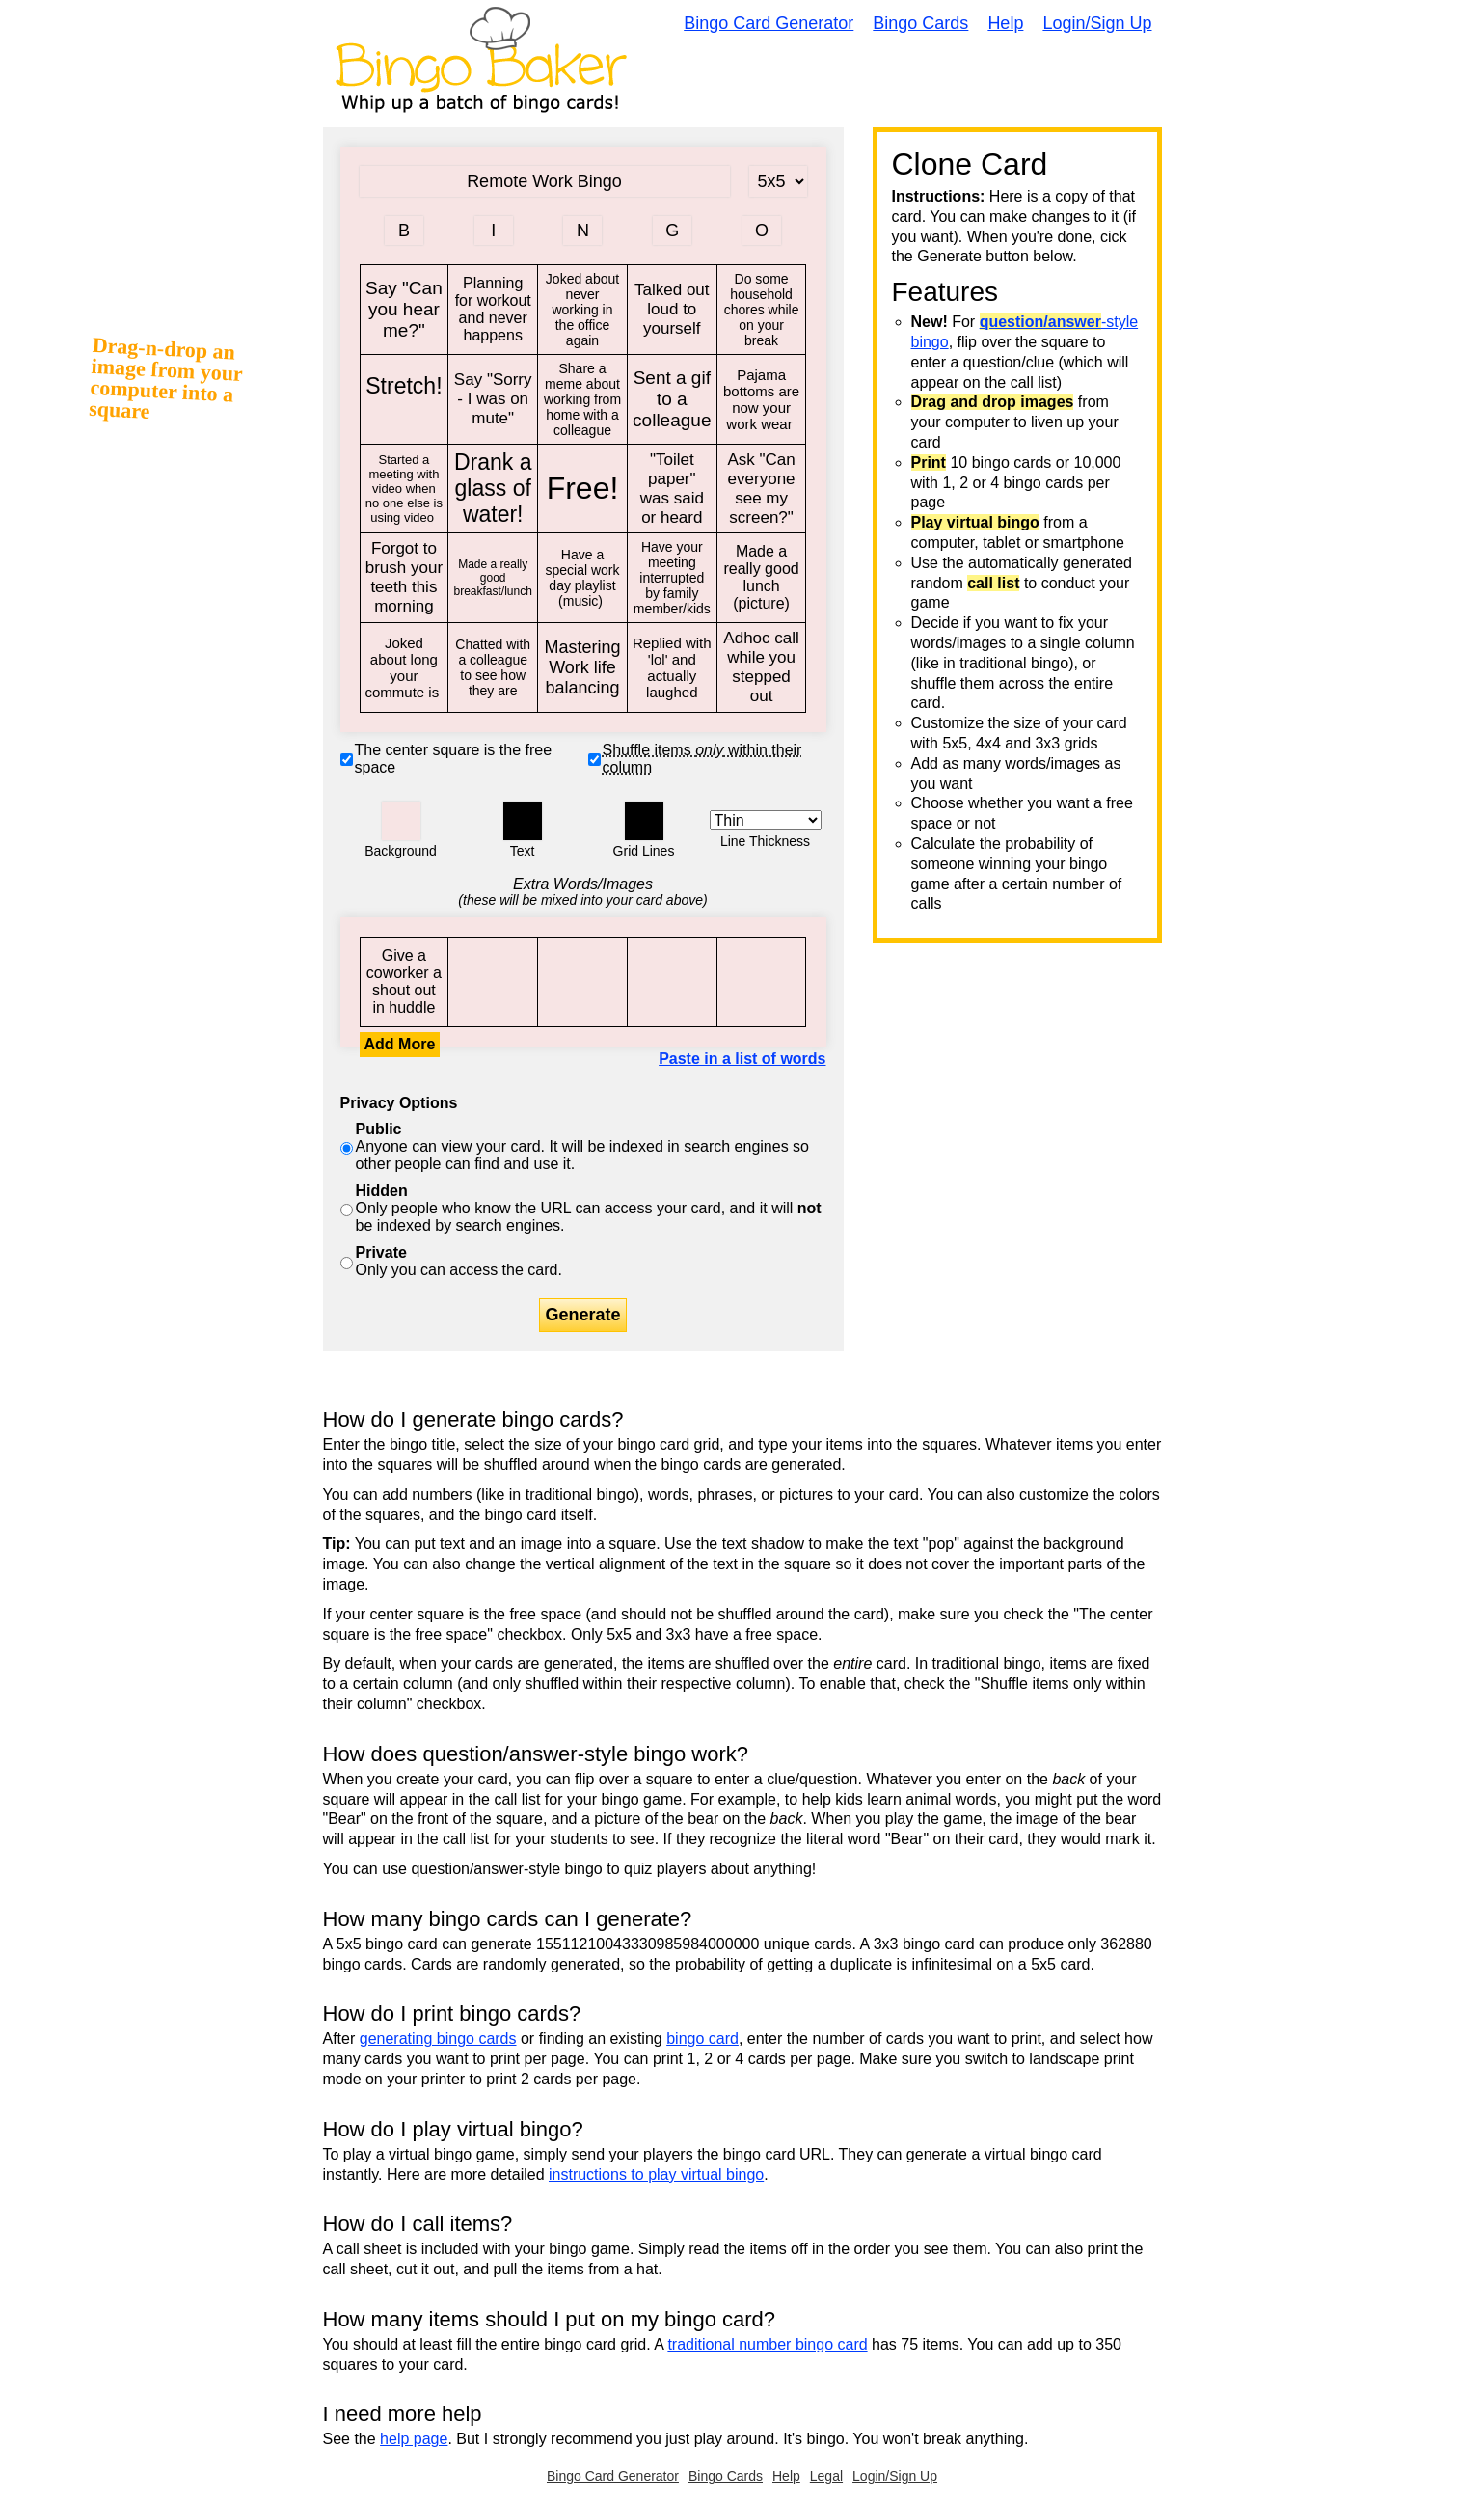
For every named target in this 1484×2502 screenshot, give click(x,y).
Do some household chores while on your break (761, 309)
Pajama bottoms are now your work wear (761, 399)
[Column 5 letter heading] (761, 230)
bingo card (702, 2038)
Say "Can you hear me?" (404, 309)
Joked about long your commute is (404, 667)
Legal (826, 2476)
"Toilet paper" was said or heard (672, 489)
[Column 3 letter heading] (582, 230)
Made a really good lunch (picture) (761, 577)
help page (413, 2439)
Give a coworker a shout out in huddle (404, 982)
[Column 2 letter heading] (493, 230)
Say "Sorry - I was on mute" (492, 399)
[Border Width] (766, 820)
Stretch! (404, 399)
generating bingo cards (438, 2038)
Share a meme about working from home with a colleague (582, 399)
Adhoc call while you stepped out (761, 667)
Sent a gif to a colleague (672, 399)
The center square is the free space (454, 758)
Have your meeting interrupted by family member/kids (672, 577)
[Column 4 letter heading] (672, 230)
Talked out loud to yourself (672, 309)
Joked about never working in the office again (582, 309)
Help (1005, 23)
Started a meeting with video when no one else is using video (404, 489)
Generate (582, 1314)
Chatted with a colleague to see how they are (492, 667)
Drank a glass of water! (492, 489)
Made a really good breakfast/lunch (492, 577)
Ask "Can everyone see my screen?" (761, 489)
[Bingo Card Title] (545, 181)
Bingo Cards (920, 23)
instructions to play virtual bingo (656, 2174)
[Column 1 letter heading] (404, 230)
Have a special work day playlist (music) (582, 577)
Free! (582, 489)
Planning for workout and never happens (492, 309)
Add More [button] (400, 1044)
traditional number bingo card (767, 2344)
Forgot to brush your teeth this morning (404, 577)
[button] (401, 821)
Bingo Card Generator (768, 23)
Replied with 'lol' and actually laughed (672, 667)
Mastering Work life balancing (582, 667)
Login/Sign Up (1096, 23)
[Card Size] (778, 181)
